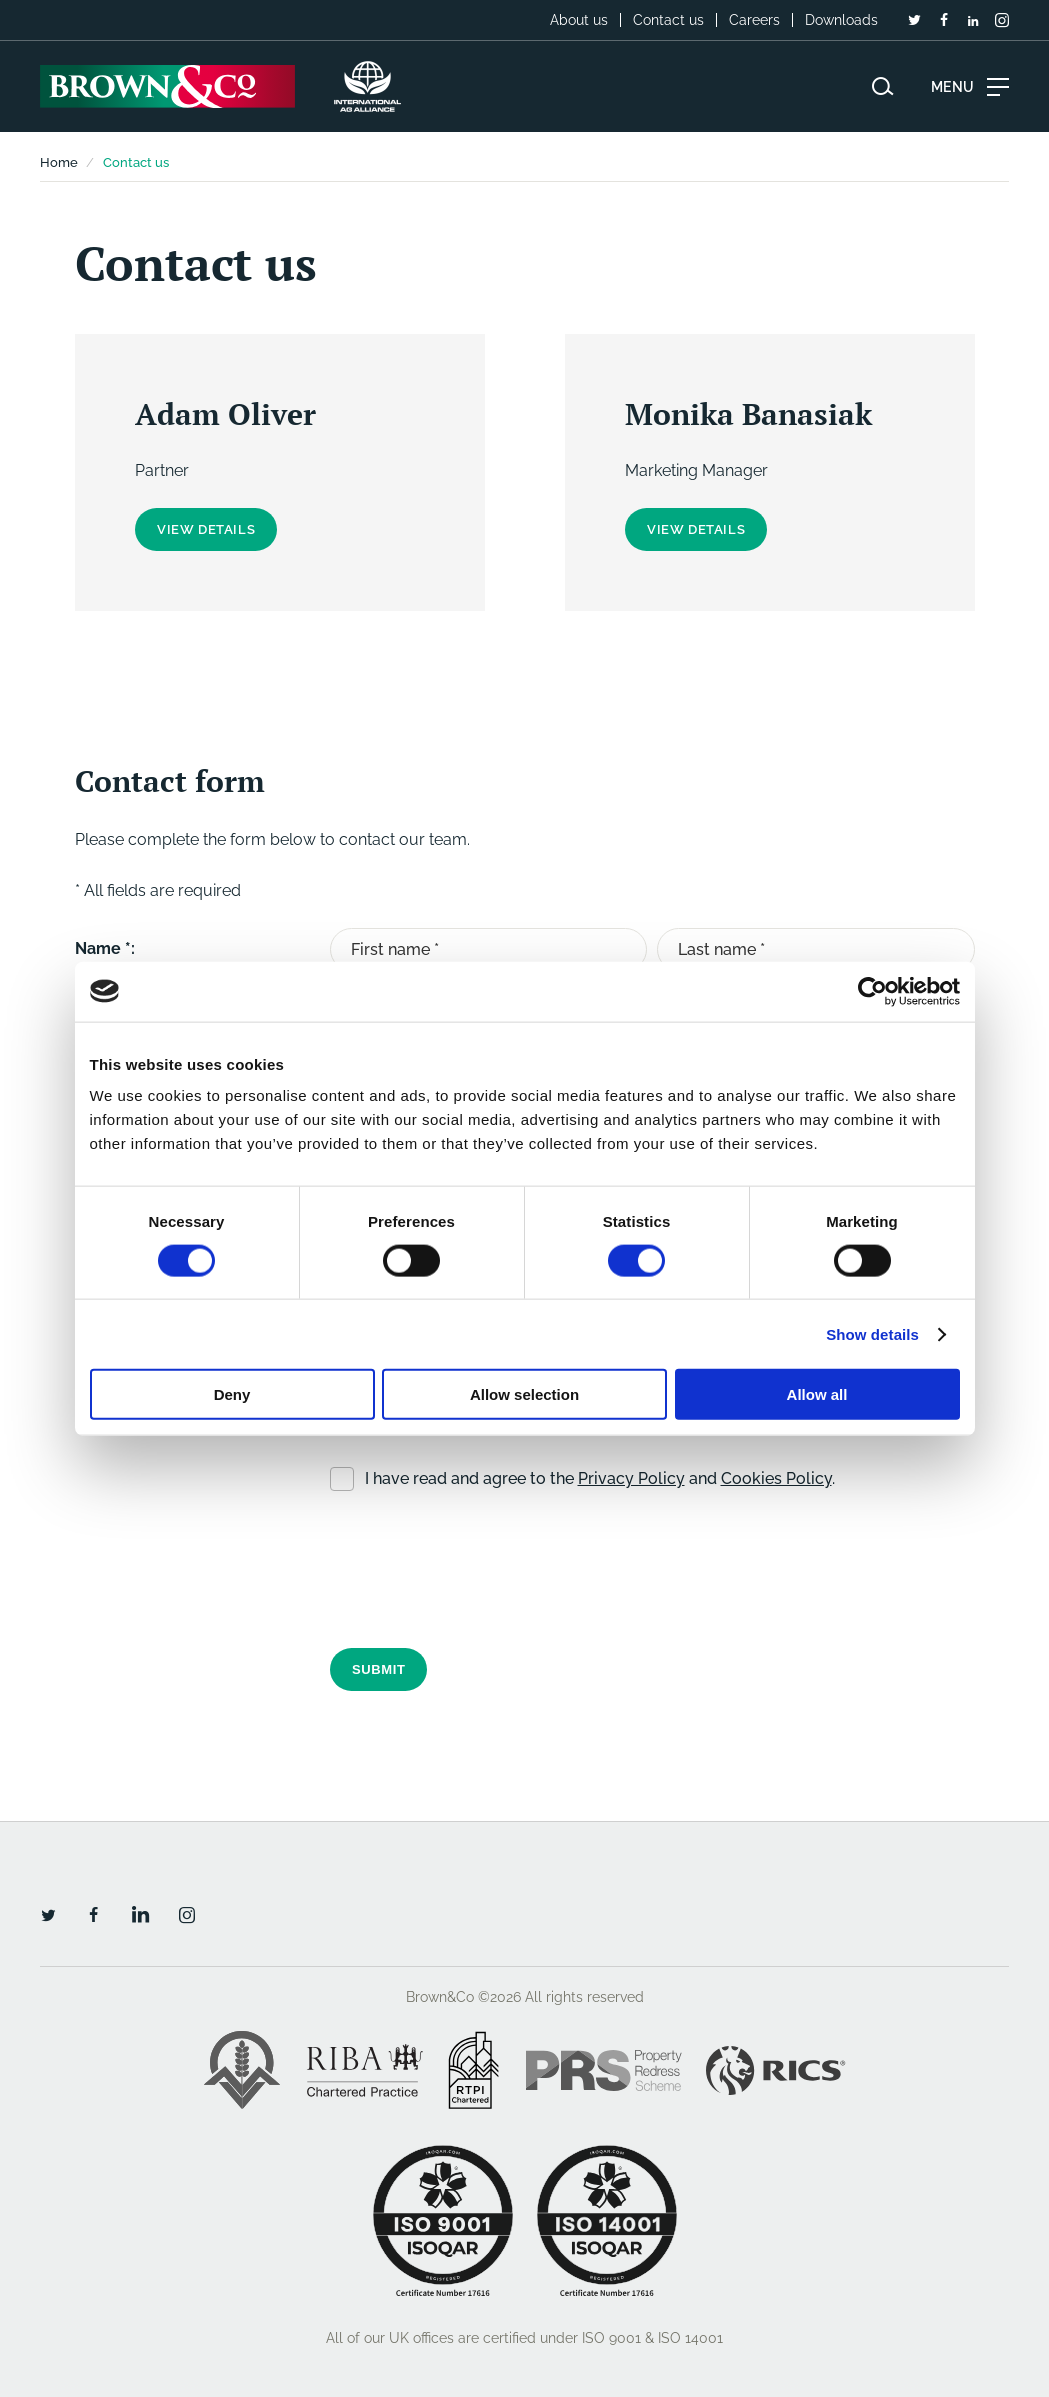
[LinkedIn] (973, 21)
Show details (872, 1333)
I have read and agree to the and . (600, 1476)
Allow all (817, 1394)
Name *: (105, 948)
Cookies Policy (776, 1476)
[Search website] (883, 86)
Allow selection (524, 1394)
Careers (754, 20)
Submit (378, 1667)
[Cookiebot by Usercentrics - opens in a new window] (872, 991)
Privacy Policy (631, 1476)
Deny (232, 1394)
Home (59, 162)
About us (579, 20)
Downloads (841, 20)
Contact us (668, 20)
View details (206, 529)
